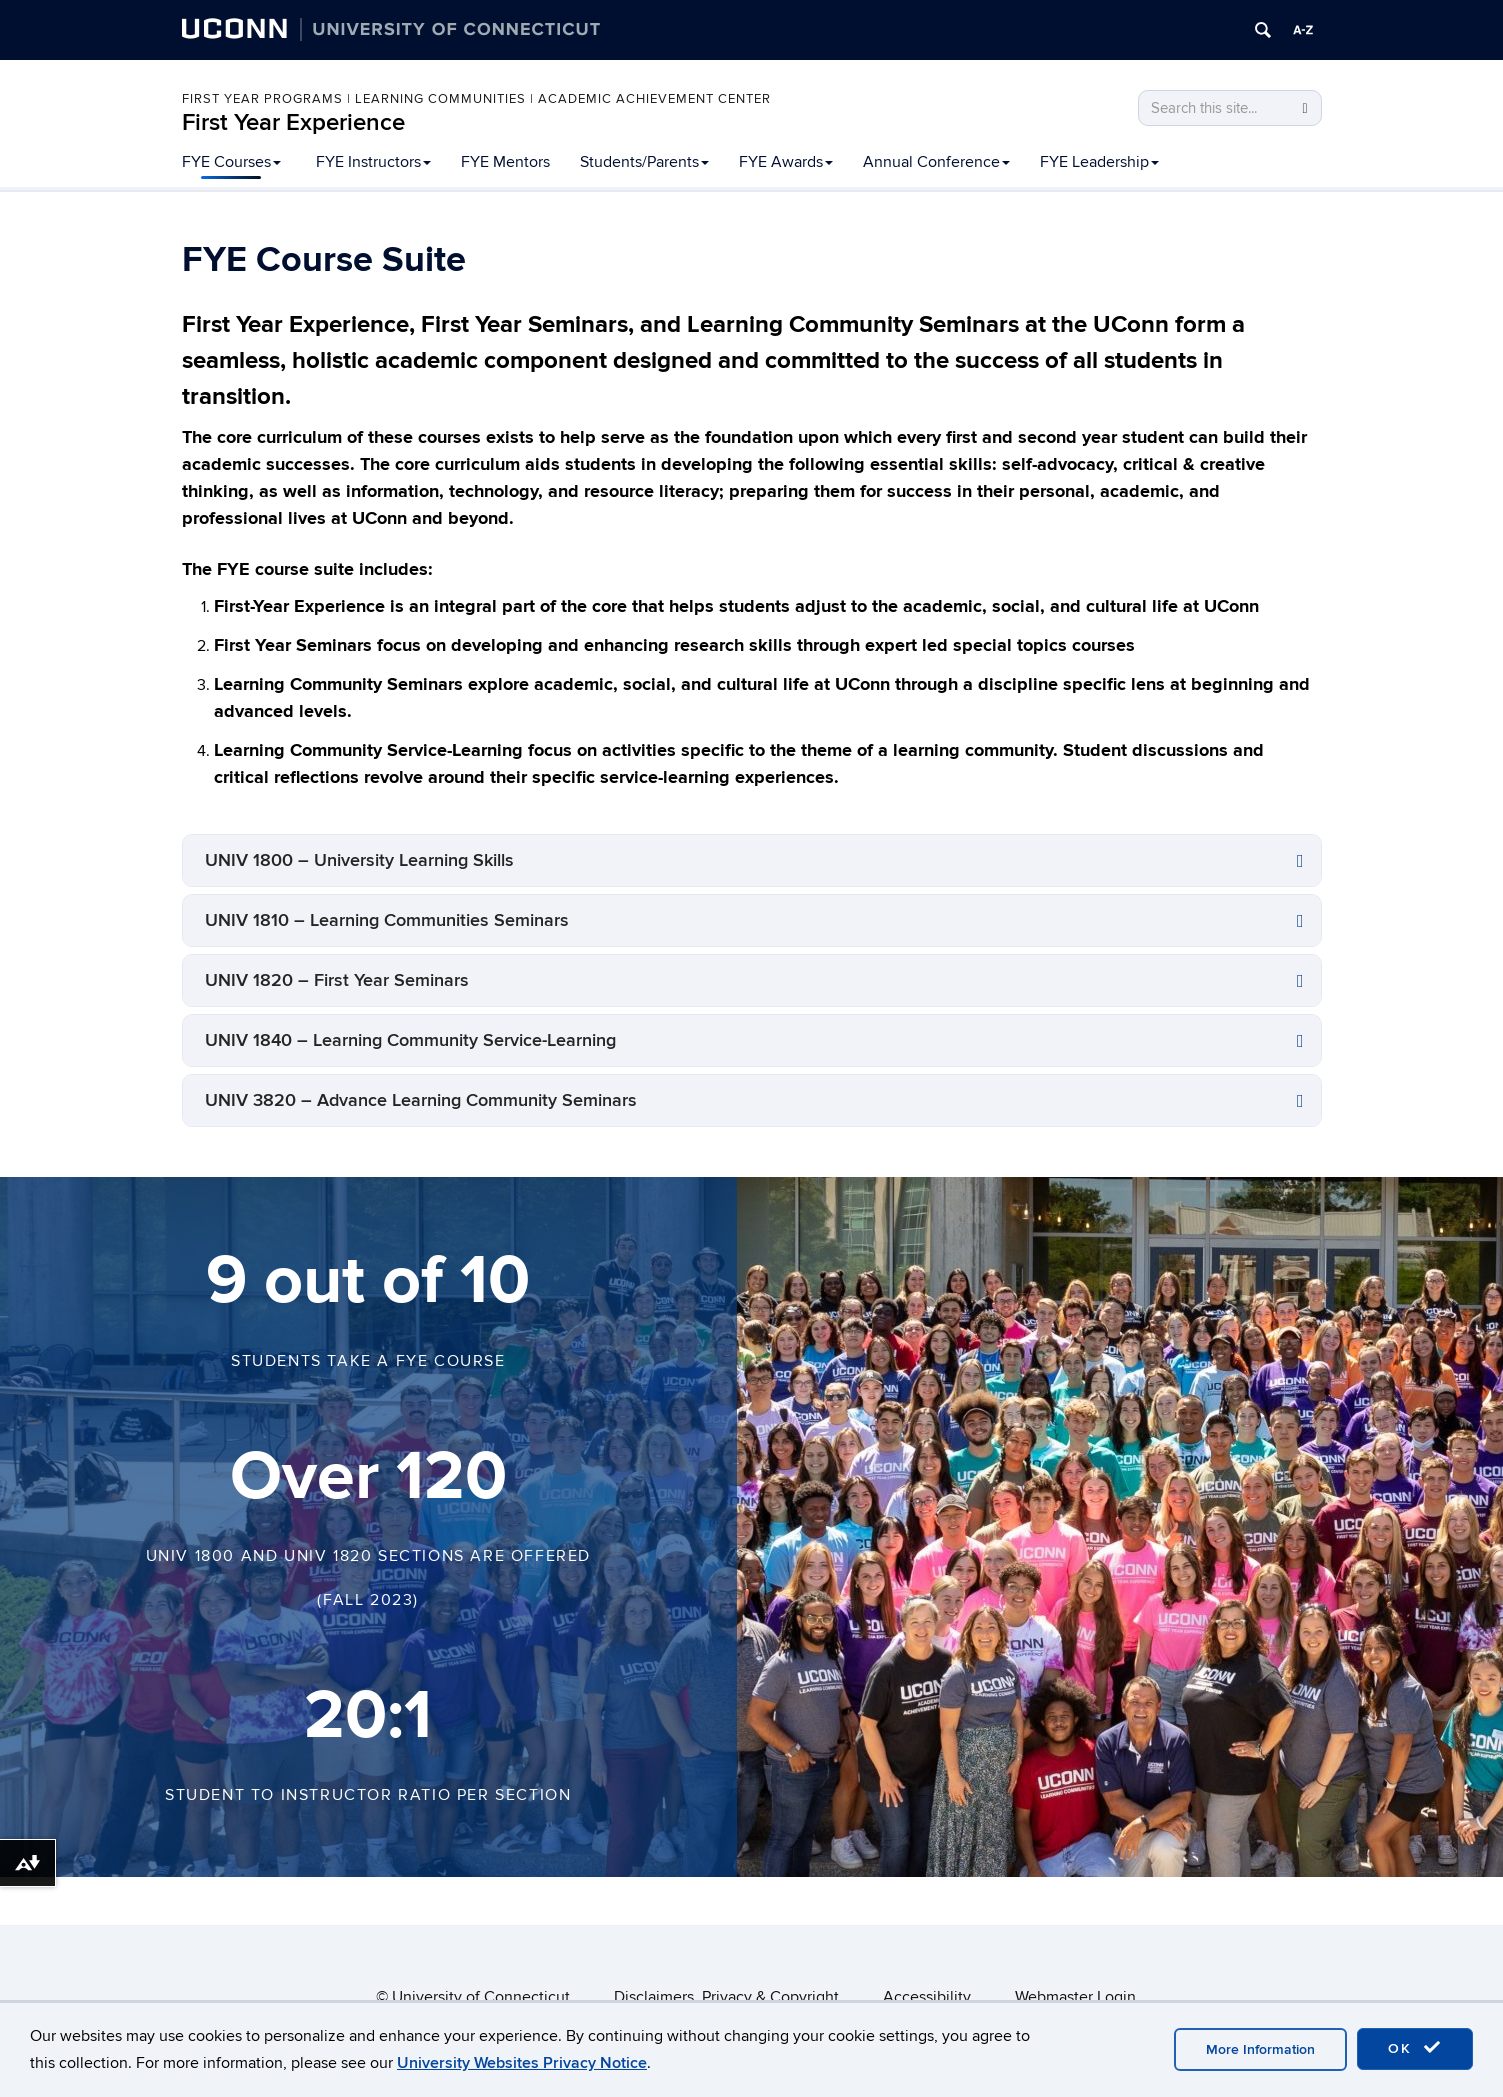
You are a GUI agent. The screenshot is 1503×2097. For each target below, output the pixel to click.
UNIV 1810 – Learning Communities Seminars (387, 920)
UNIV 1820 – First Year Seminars (337, 980)
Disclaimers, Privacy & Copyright (726, 1997)
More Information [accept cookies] (1260, 2049)
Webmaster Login (1075, 1997)
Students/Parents (644, 162)
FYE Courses (231, 162)
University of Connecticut (481, 1997)
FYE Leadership (1099, 162)
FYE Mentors (505, 162)
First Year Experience (293, 122)
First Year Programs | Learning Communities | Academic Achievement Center (476, 99)
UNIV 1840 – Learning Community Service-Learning (410, 1040)
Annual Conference (936, 162)
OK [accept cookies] (1415, 2048)
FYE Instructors (373, 162)
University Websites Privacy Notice (522, 2063)
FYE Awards (786, 162)
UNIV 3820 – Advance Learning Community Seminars (421, 1100)
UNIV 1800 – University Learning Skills (359, 860)
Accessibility (927, 1997)
